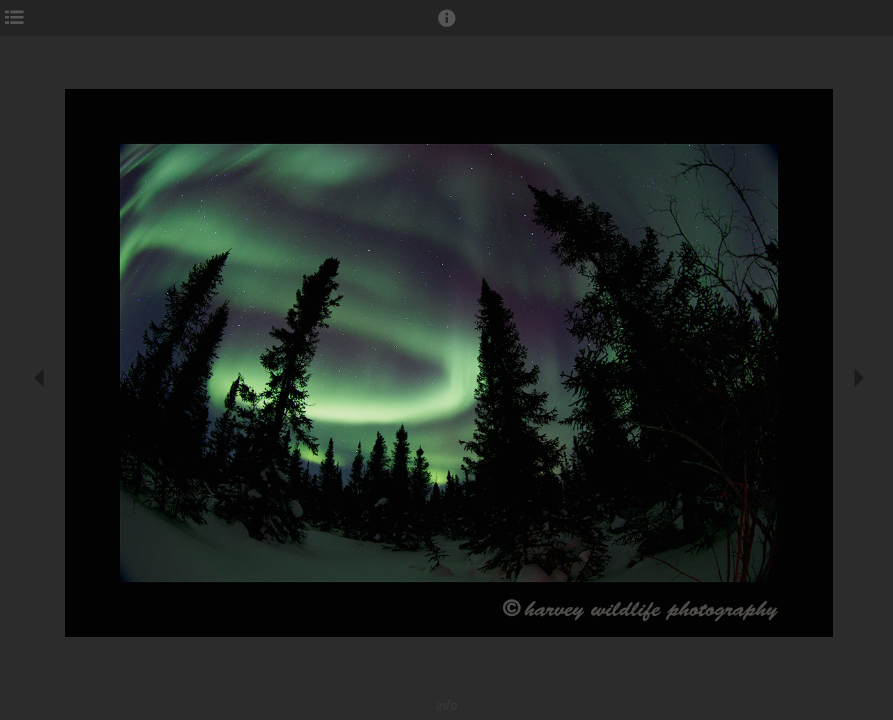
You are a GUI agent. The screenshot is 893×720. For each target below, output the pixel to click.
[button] (447, 27)
